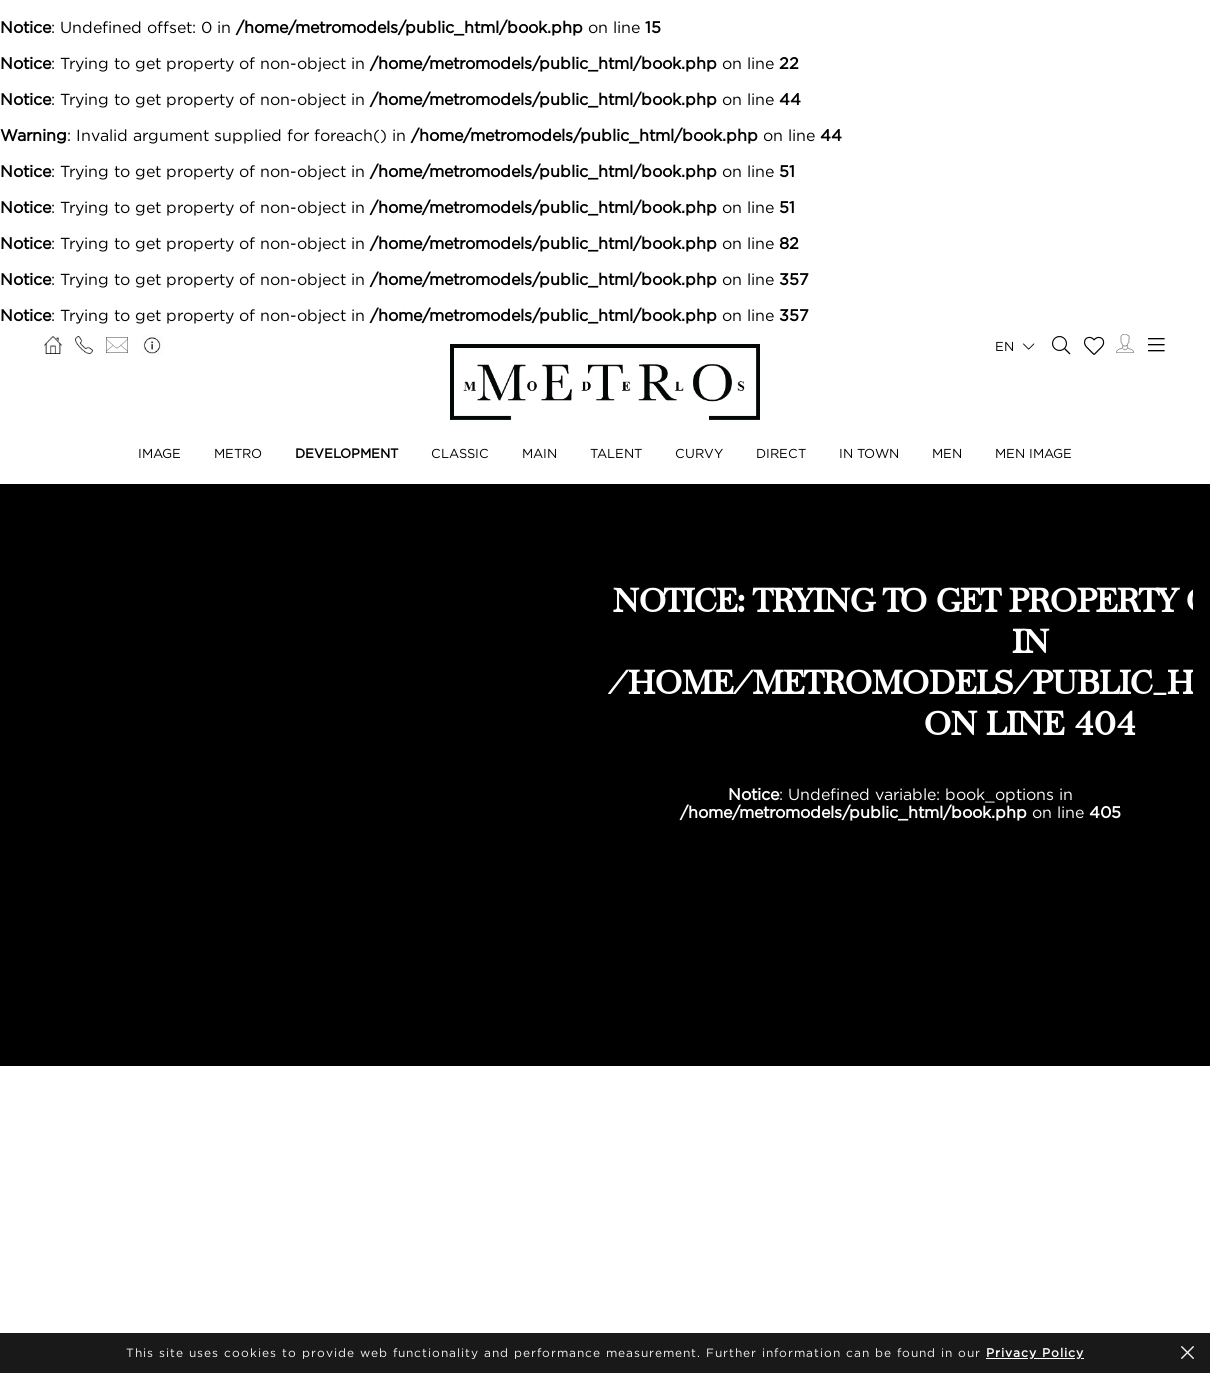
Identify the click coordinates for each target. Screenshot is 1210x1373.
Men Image (1033, 453)
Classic (460, 453)
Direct (781, 453)
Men (947, 453)
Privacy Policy (1035, 1352)
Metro (238, 453)
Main (539, 453)
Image (159, 453)
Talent (616, 453)
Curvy (699, 453)
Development (346, 453)
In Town (869, 453)
